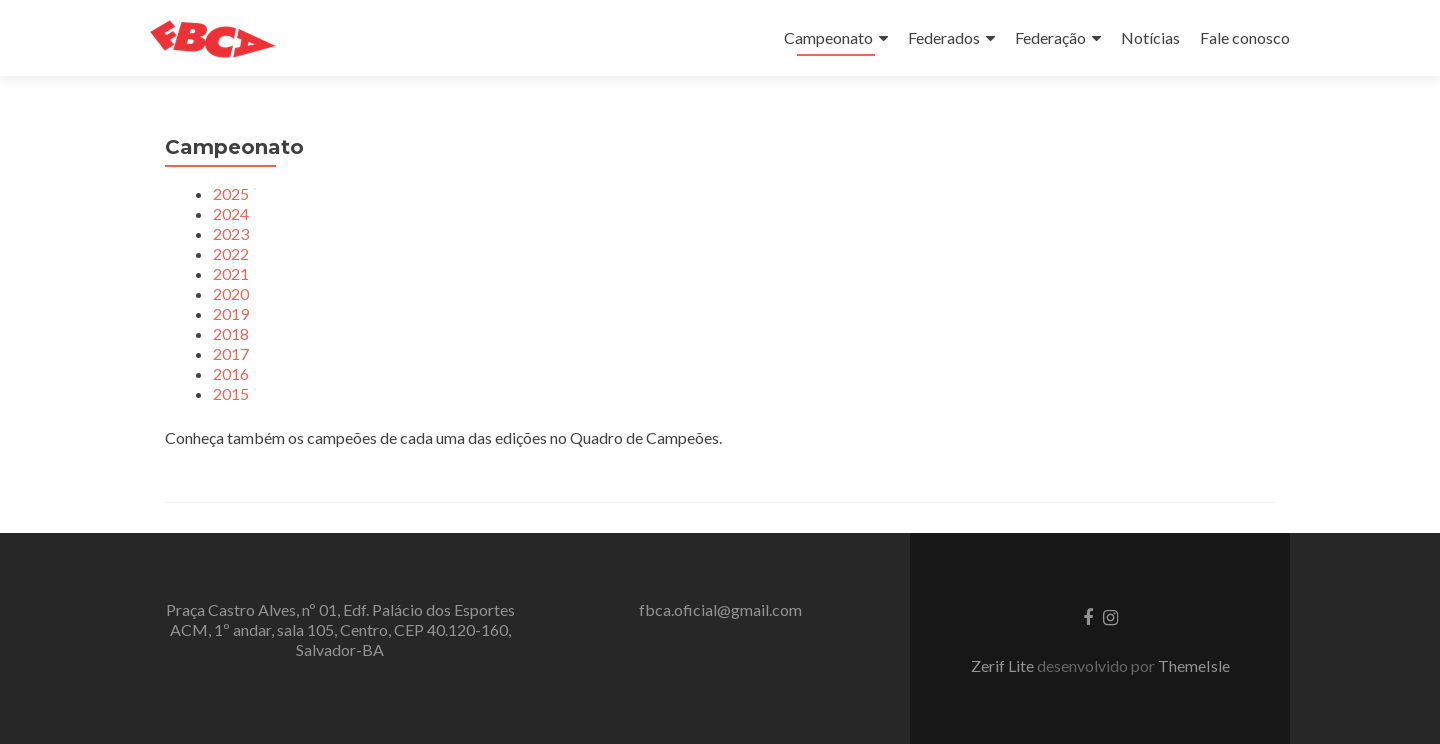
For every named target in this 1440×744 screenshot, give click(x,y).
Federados (944, 37)
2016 (231, 373)
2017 (231, 353)
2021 (231, 273)
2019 (231, 313)
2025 (231, 193)
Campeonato (828, 37)
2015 (231, 393)
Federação (1050, 37)
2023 (231, 233)
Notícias (1150, 37)
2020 (231, 293)
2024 (231, 213)
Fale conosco (1245, 37)
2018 (231, 333)
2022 (231, 253)
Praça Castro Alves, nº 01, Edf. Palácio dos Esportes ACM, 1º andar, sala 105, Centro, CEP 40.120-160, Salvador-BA (340, 629)
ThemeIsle (1194, 665)
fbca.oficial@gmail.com (720, 609)
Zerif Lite (1004, 665)
